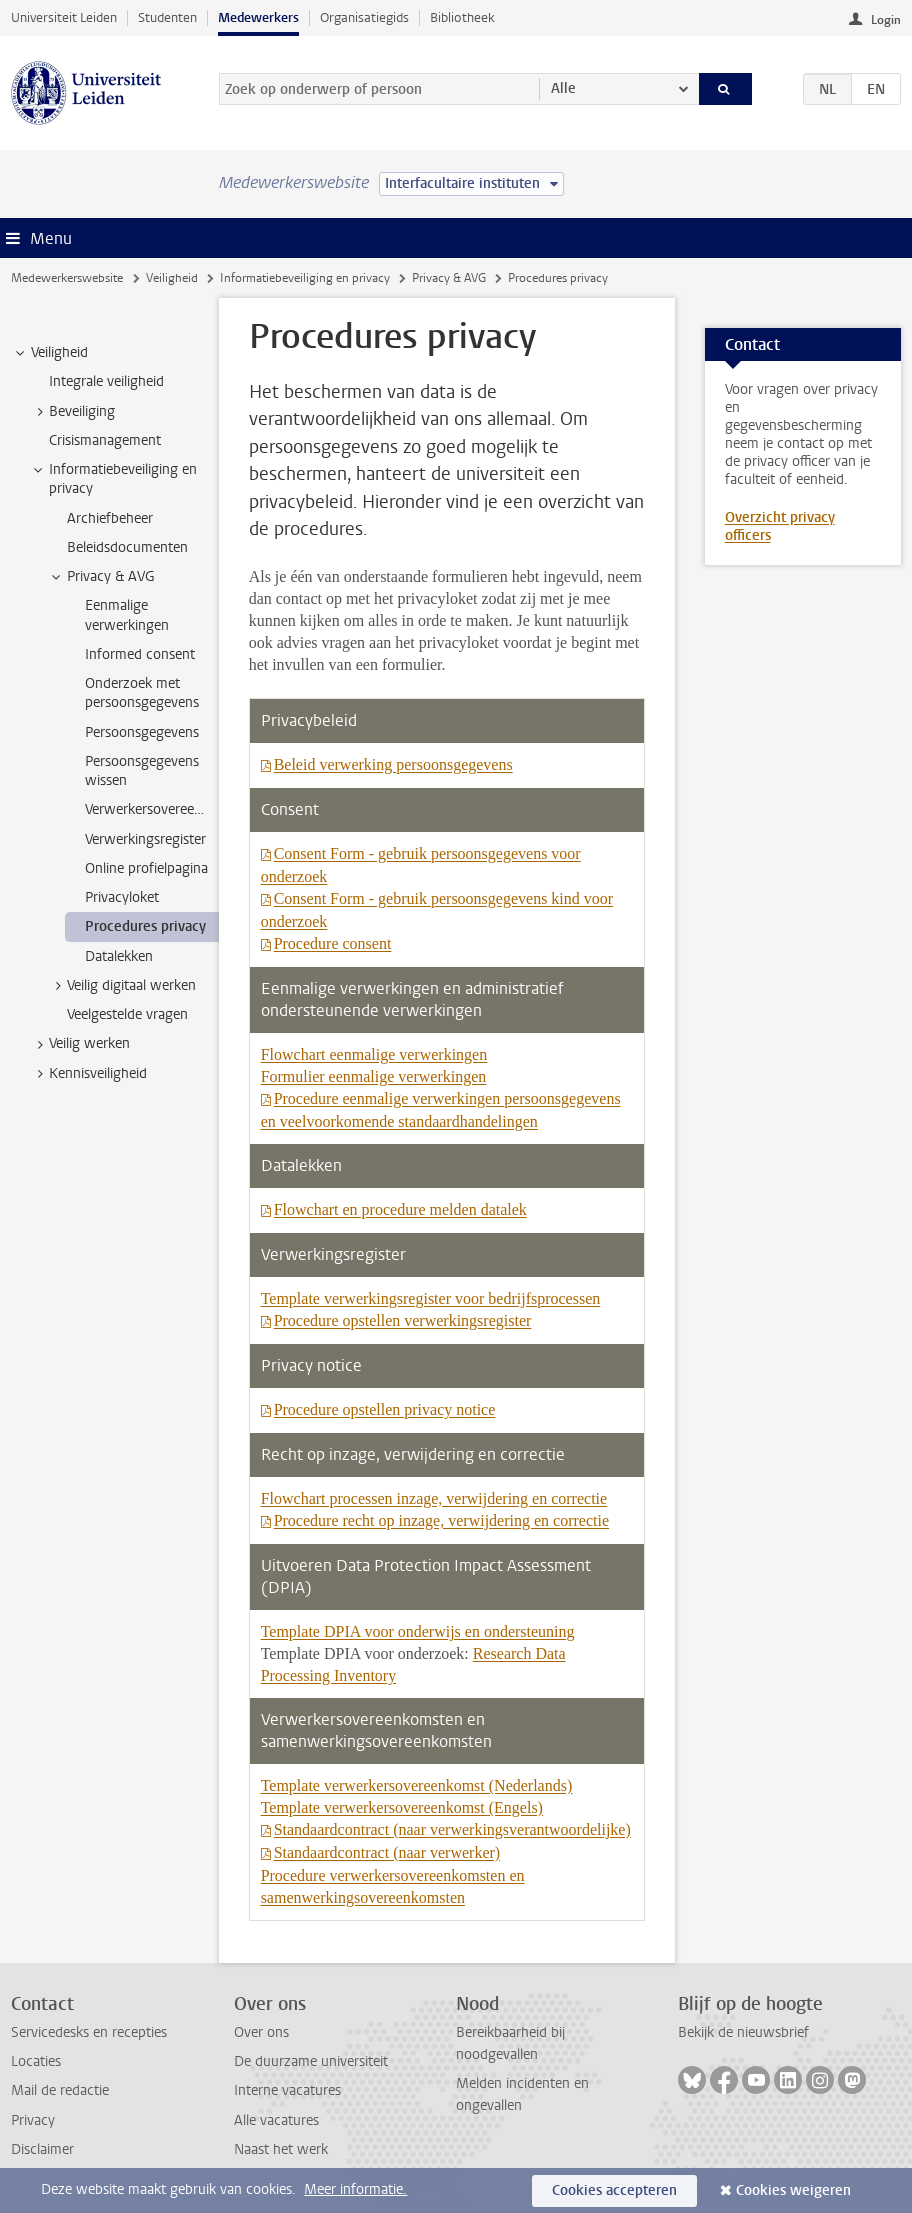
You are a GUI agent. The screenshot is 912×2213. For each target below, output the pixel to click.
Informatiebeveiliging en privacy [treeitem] (113, 479)
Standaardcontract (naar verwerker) (387, 1852)
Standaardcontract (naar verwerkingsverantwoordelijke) (452, 1829)
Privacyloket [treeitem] (122, 897)
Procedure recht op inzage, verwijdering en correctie (441, 1520)
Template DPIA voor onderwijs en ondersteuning (418, 1631)
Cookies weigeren (793, 2190)
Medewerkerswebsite (67, 278)
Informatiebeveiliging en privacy (305, 278)
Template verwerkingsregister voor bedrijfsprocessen (431, 1298)
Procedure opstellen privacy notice (385, 1409)
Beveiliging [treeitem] (72, 412)
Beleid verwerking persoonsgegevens (393, 764)
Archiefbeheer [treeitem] (110, 518)
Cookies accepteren (614, 2190)
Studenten (167, 17)
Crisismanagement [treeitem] (105, 440)
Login (886, 20)
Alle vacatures (276, 2120)
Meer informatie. (355, 2189)
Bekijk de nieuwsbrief (743, 2032)
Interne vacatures (287, 2090)
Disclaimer (42, 2149)
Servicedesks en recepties (89, 2032)
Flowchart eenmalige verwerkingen (374, 1054)
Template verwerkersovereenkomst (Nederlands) (417, 1785)
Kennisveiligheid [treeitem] (88, 1074)
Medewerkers (258, 17)
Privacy (33, 2120)
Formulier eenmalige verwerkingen (374, 1076)
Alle (563, 88)
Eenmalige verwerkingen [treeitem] (127, 615)
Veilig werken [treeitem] (80, 1044)
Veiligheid (172, 278)
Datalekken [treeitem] (119, 956)
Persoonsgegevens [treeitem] (142, 732)
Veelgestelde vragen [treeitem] (127, 1014)
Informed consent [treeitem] (140, 654)
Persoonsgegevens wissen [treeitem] (142, 771)
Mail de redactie (60, 2090)
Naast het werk (281, 2149)
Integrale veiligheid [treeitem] (106, 381)
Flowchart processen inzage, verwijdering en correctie (434, 1498)
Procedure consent (333, 943)
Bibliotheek (462, 17)
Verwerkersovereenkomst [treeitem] (151, 809)
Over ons (261, 2032)
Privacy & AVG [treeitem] (101, 577)
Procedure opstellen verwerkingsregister (403, 1320)
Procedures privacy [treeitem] (145, 926)
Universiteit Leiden (64, 17)
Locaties (36, 2061)
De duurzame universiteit (311, 2061)
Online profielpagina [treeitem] (146, 868)
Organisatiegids (364, 17)
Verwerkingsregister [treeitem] (145, 839)
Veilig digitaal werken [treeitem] (122, 986)
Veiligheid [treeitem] (50, 353)
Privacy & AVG (449, 278)
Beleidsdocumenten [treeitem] (127, 547)
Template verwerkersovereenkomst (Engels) (402, 1807)
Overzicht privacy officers (780, 526)
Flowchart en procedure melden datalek (400, 1209)
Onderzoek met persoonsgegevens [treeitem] (142, 693)
